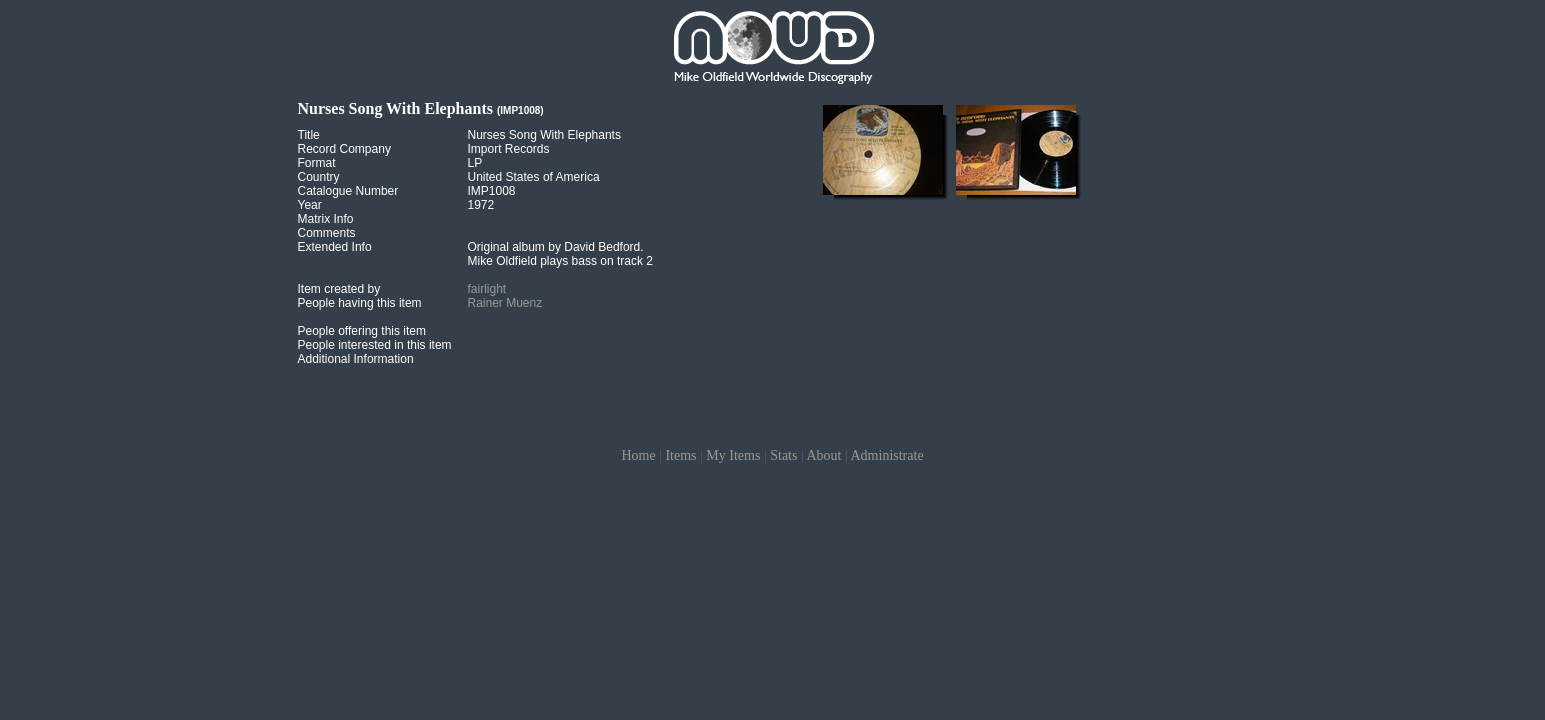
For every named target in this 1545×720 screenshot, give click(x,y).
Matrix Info (326, 219)
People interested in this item (375, 345)
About (823, 455)
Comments (327, 233)
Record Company (344, 149)
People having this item (360, 303)
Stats (783, 455)
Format (317, 163)
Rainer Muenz (505, 303)
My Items (733, 455)
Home (638, 455)
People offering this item (362, 331)
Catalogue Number (348, 191)
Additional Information (356, 359)
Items (680, 455)
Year (310, 205)
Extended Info (335, 247)
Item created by (339, 289)
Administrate (887, 455)
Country (319, 177)
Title (309, 135)
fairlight (487, 289)
